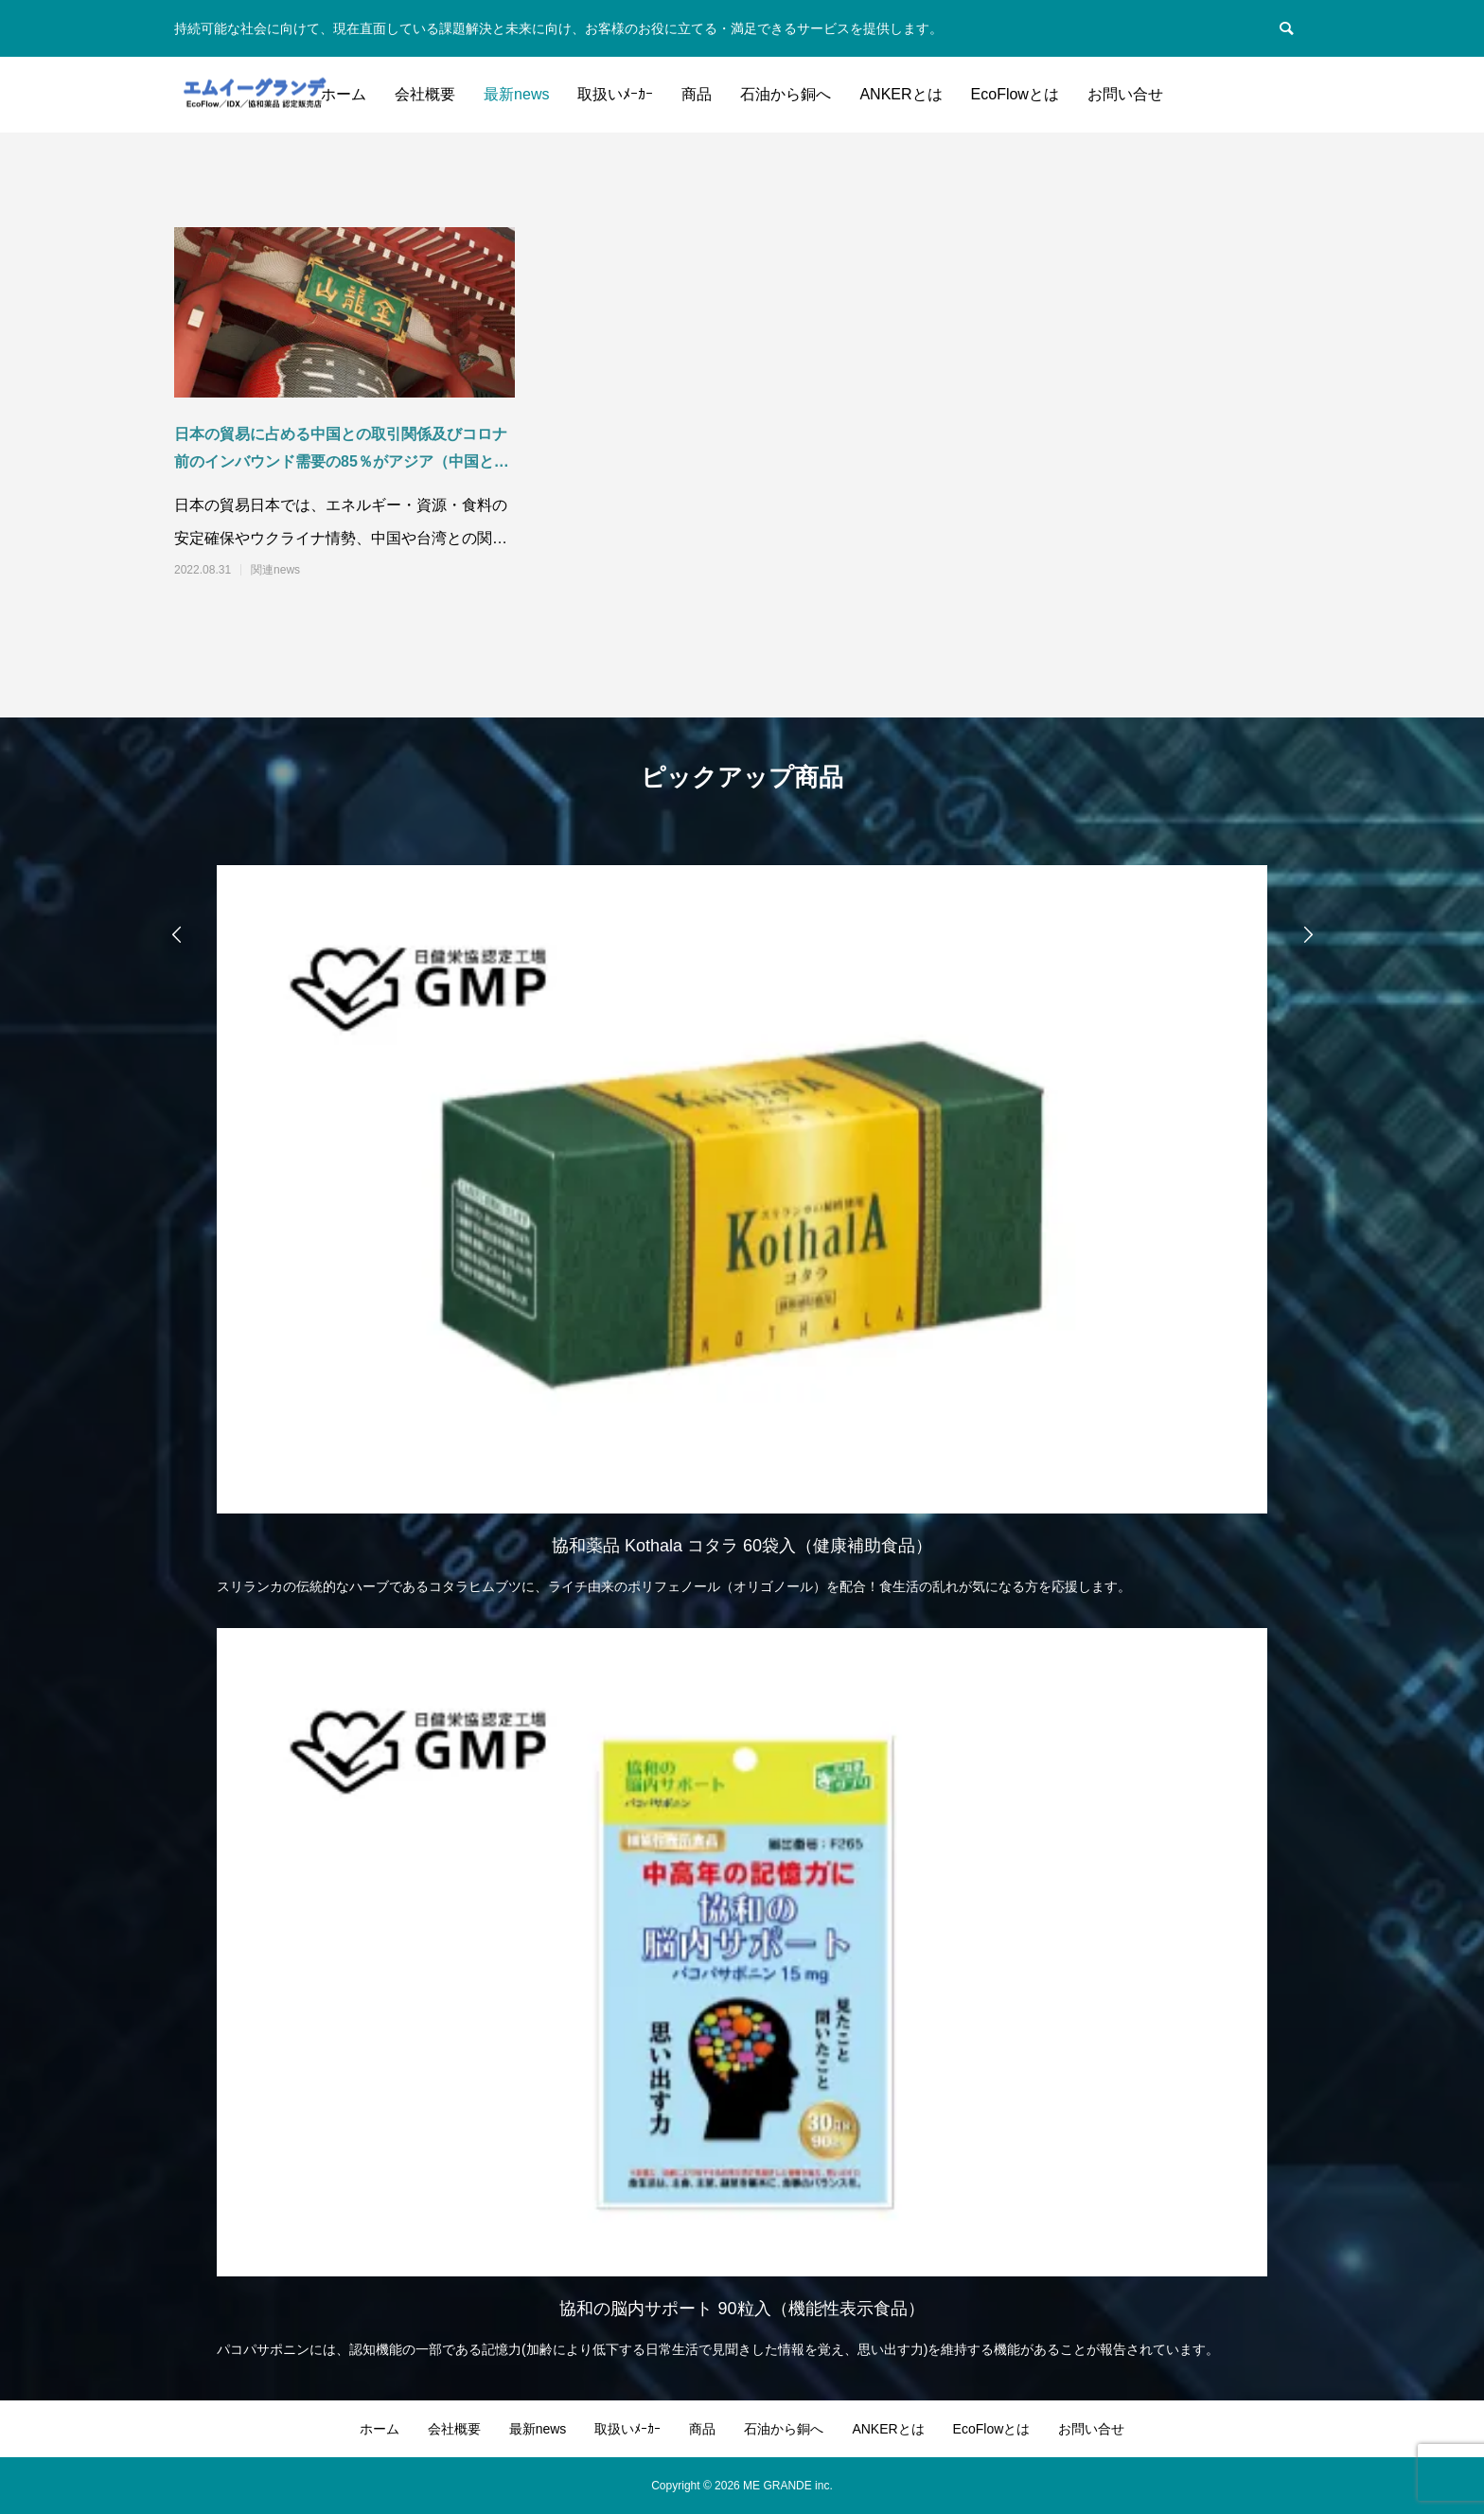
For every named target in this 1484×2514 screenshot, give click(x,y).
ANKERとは (900, 94)
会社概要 (425, 94)
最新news (516, 94)
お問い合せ (1125, 94)
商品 (696, 94)
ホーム (343, 94)
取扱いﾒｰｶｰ (615, 94)
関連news (275, 569)
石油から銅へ (785, 94)
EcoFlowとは (1015, 94)
